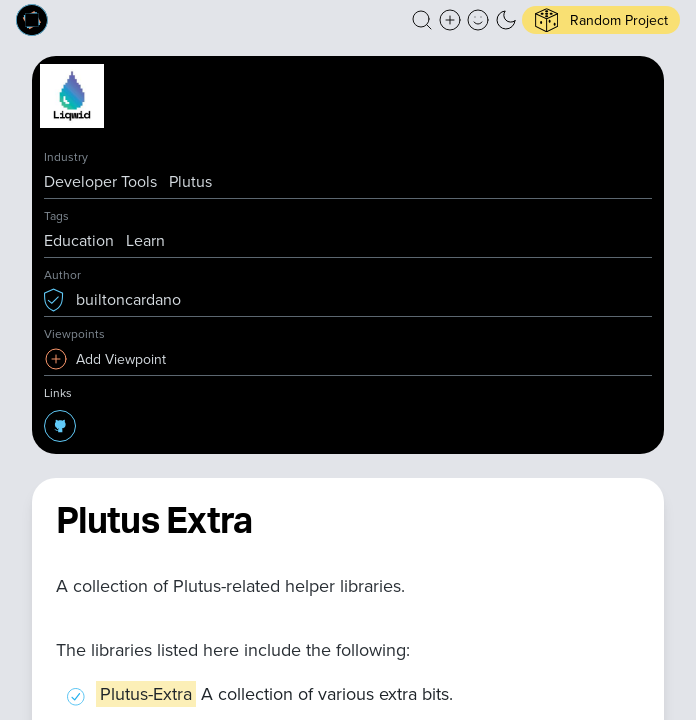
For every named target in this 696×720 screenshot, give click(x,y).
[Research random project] (601, 20)
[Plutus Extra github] (60, 426)
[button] (422, 20)
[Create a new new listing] (450, 20)
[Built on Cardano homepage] (32, 20)
